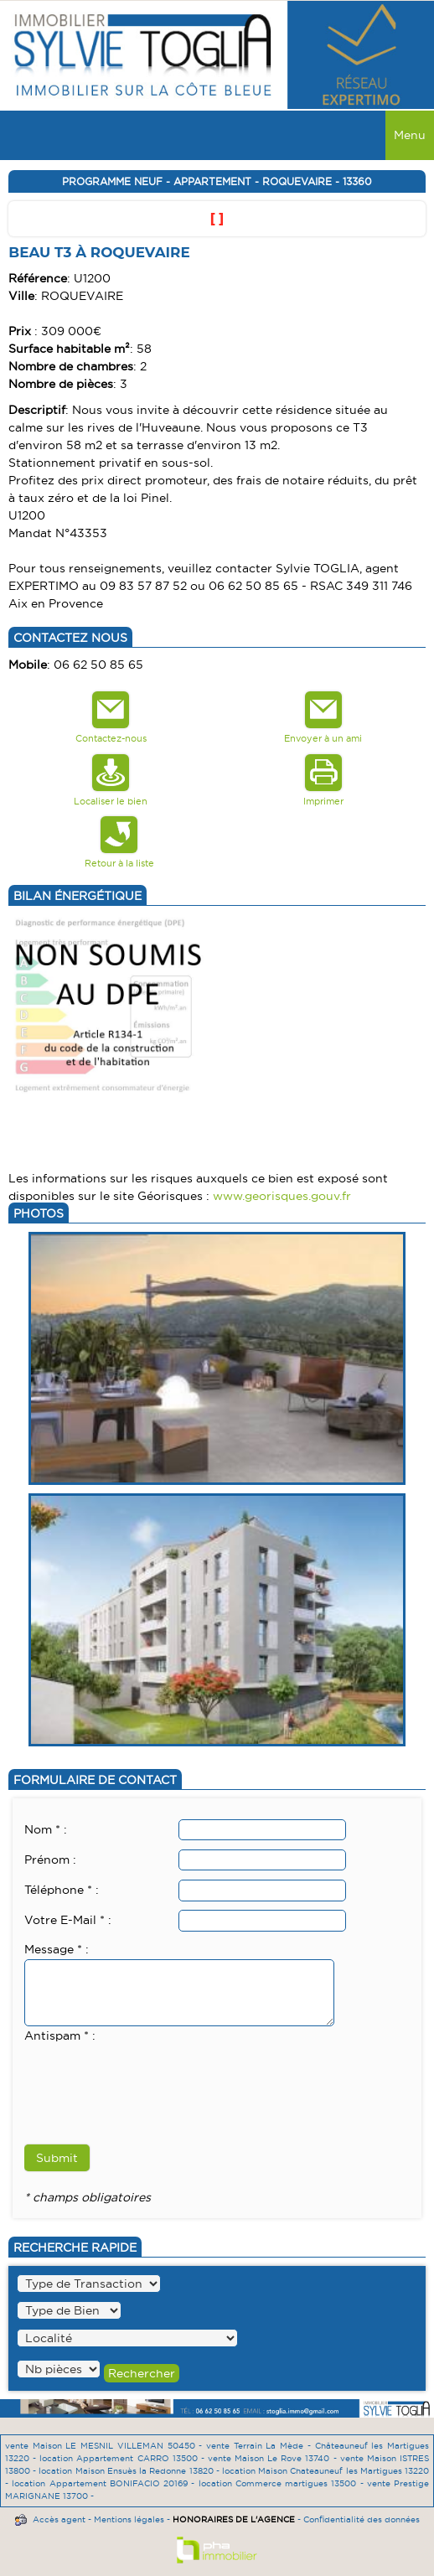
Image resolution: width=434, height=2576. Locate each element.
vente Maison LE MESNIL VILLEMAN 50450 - (105, 2445)
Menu (410, 134)
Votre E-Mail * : (67, 1919)
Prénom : (50, 1859)
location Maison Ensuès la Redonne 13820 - (130, 2470)
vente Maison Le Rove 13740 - (274, 2458)
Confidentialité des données (361, 2519)
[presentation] (151, 2078)
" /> (59, 2369)
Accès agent (59, 2519)
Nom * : (45, 1829)
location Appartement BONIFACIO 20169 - (105, 2483)
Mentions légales (129, 2519)
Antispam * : (60, 2035)
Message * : (56, 1949)
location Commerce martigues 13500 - (283, 2483)
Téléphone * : (61, 1889)
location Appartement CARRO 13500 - (123, 2458)
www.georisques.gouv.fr (282, 1195)
